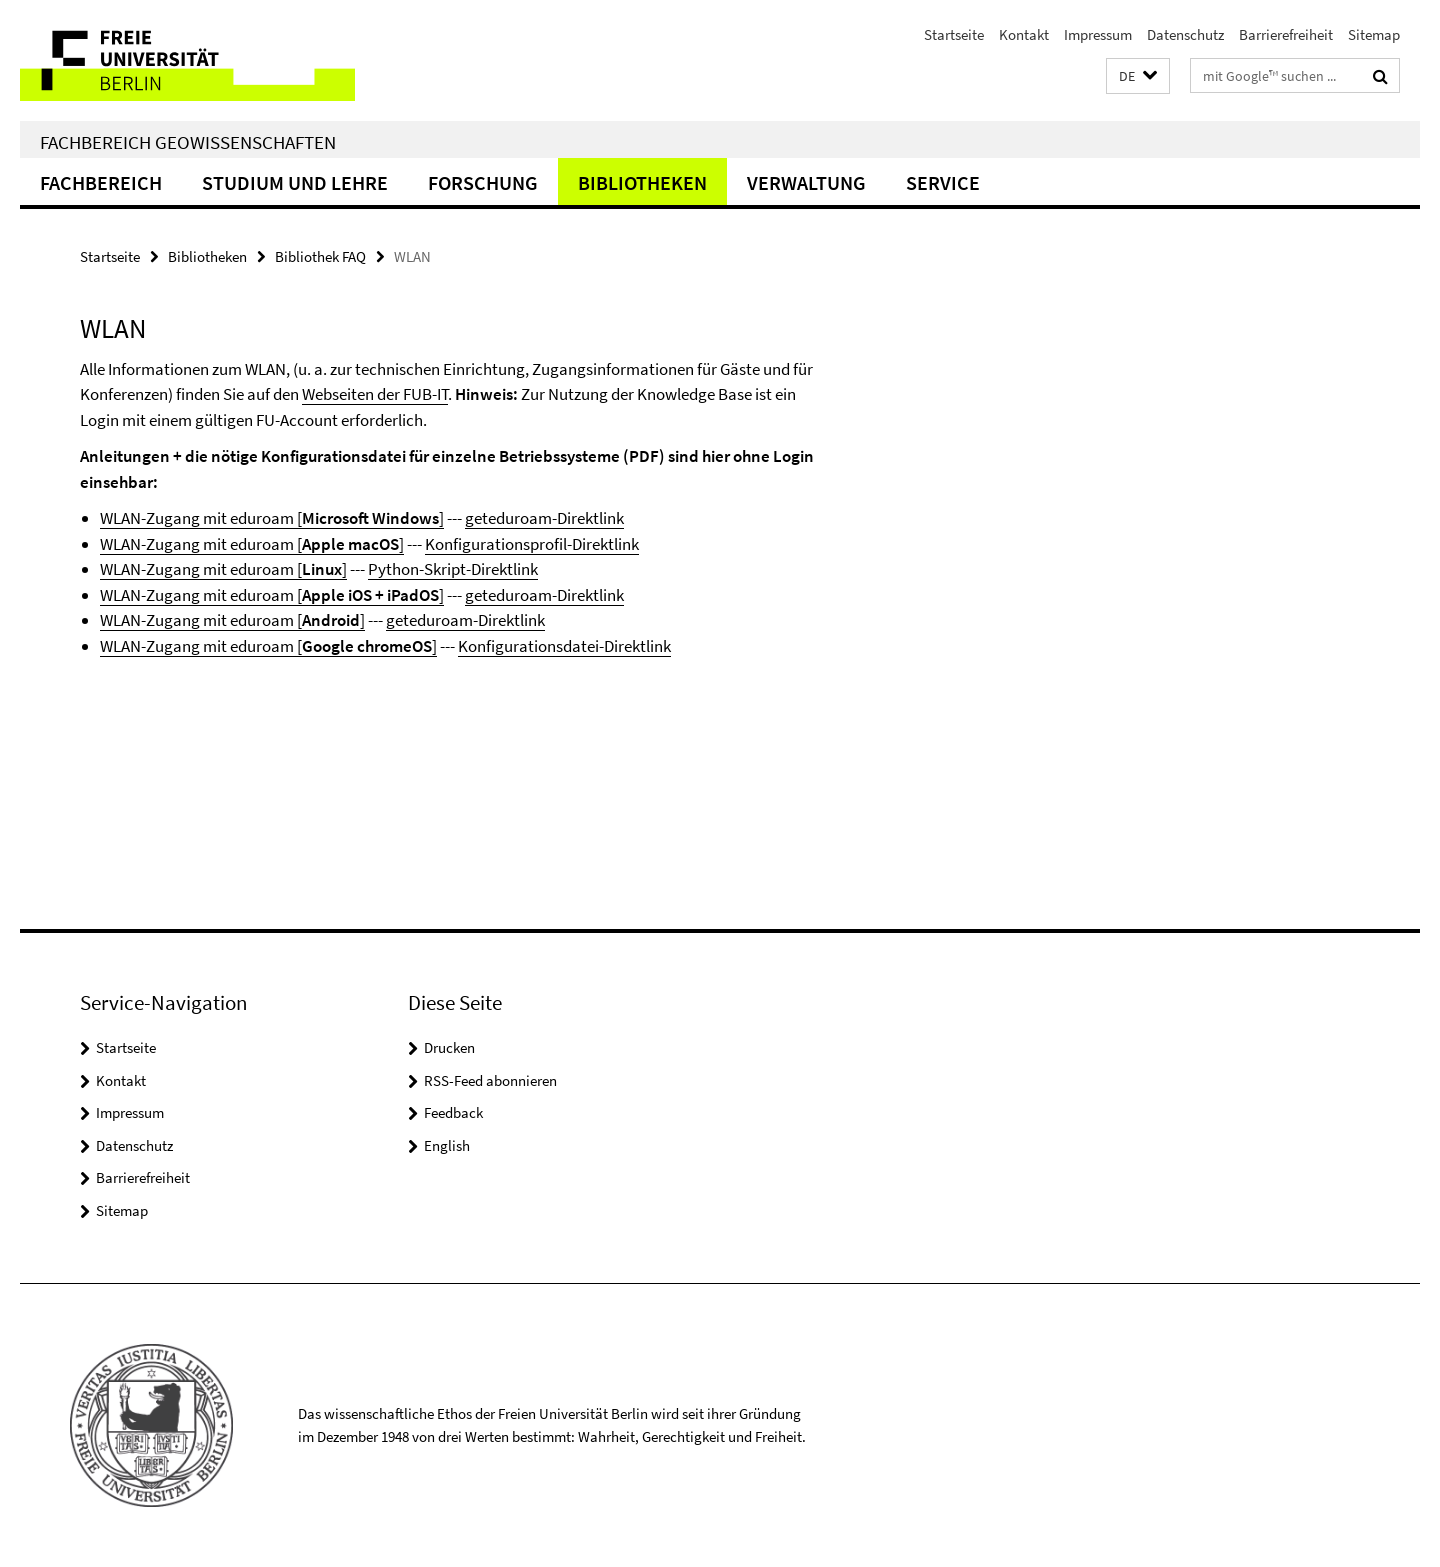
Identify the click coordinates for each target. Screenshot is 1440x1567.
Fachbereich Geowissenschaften (188, 142)
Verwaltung (806, 182)
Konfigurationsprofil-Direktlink (532, 544)
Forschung (483, 182)
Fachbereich (101, 182)
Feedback (453, 1112)
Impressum (1098, 34)
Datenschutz (1185, 34)
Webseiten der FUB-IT (375, 394)
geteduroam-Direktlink (544, 518)
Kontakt (1024, 34)
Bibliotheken (642, 182)
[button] (1138, 76)
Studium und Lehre (295, 182)
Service (943, 182)
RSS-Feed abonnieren (490, 1080)
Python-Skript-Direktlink (453, 569)
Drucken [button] (449, 1047)
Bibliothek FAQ (320, 256)
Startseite (954, 34)
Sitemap (1374, 34)
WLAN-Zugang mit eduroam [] (272, 518)
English (447, 1145)
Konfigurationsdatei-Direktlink (564, 646)
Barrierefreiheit (1286, 34)
